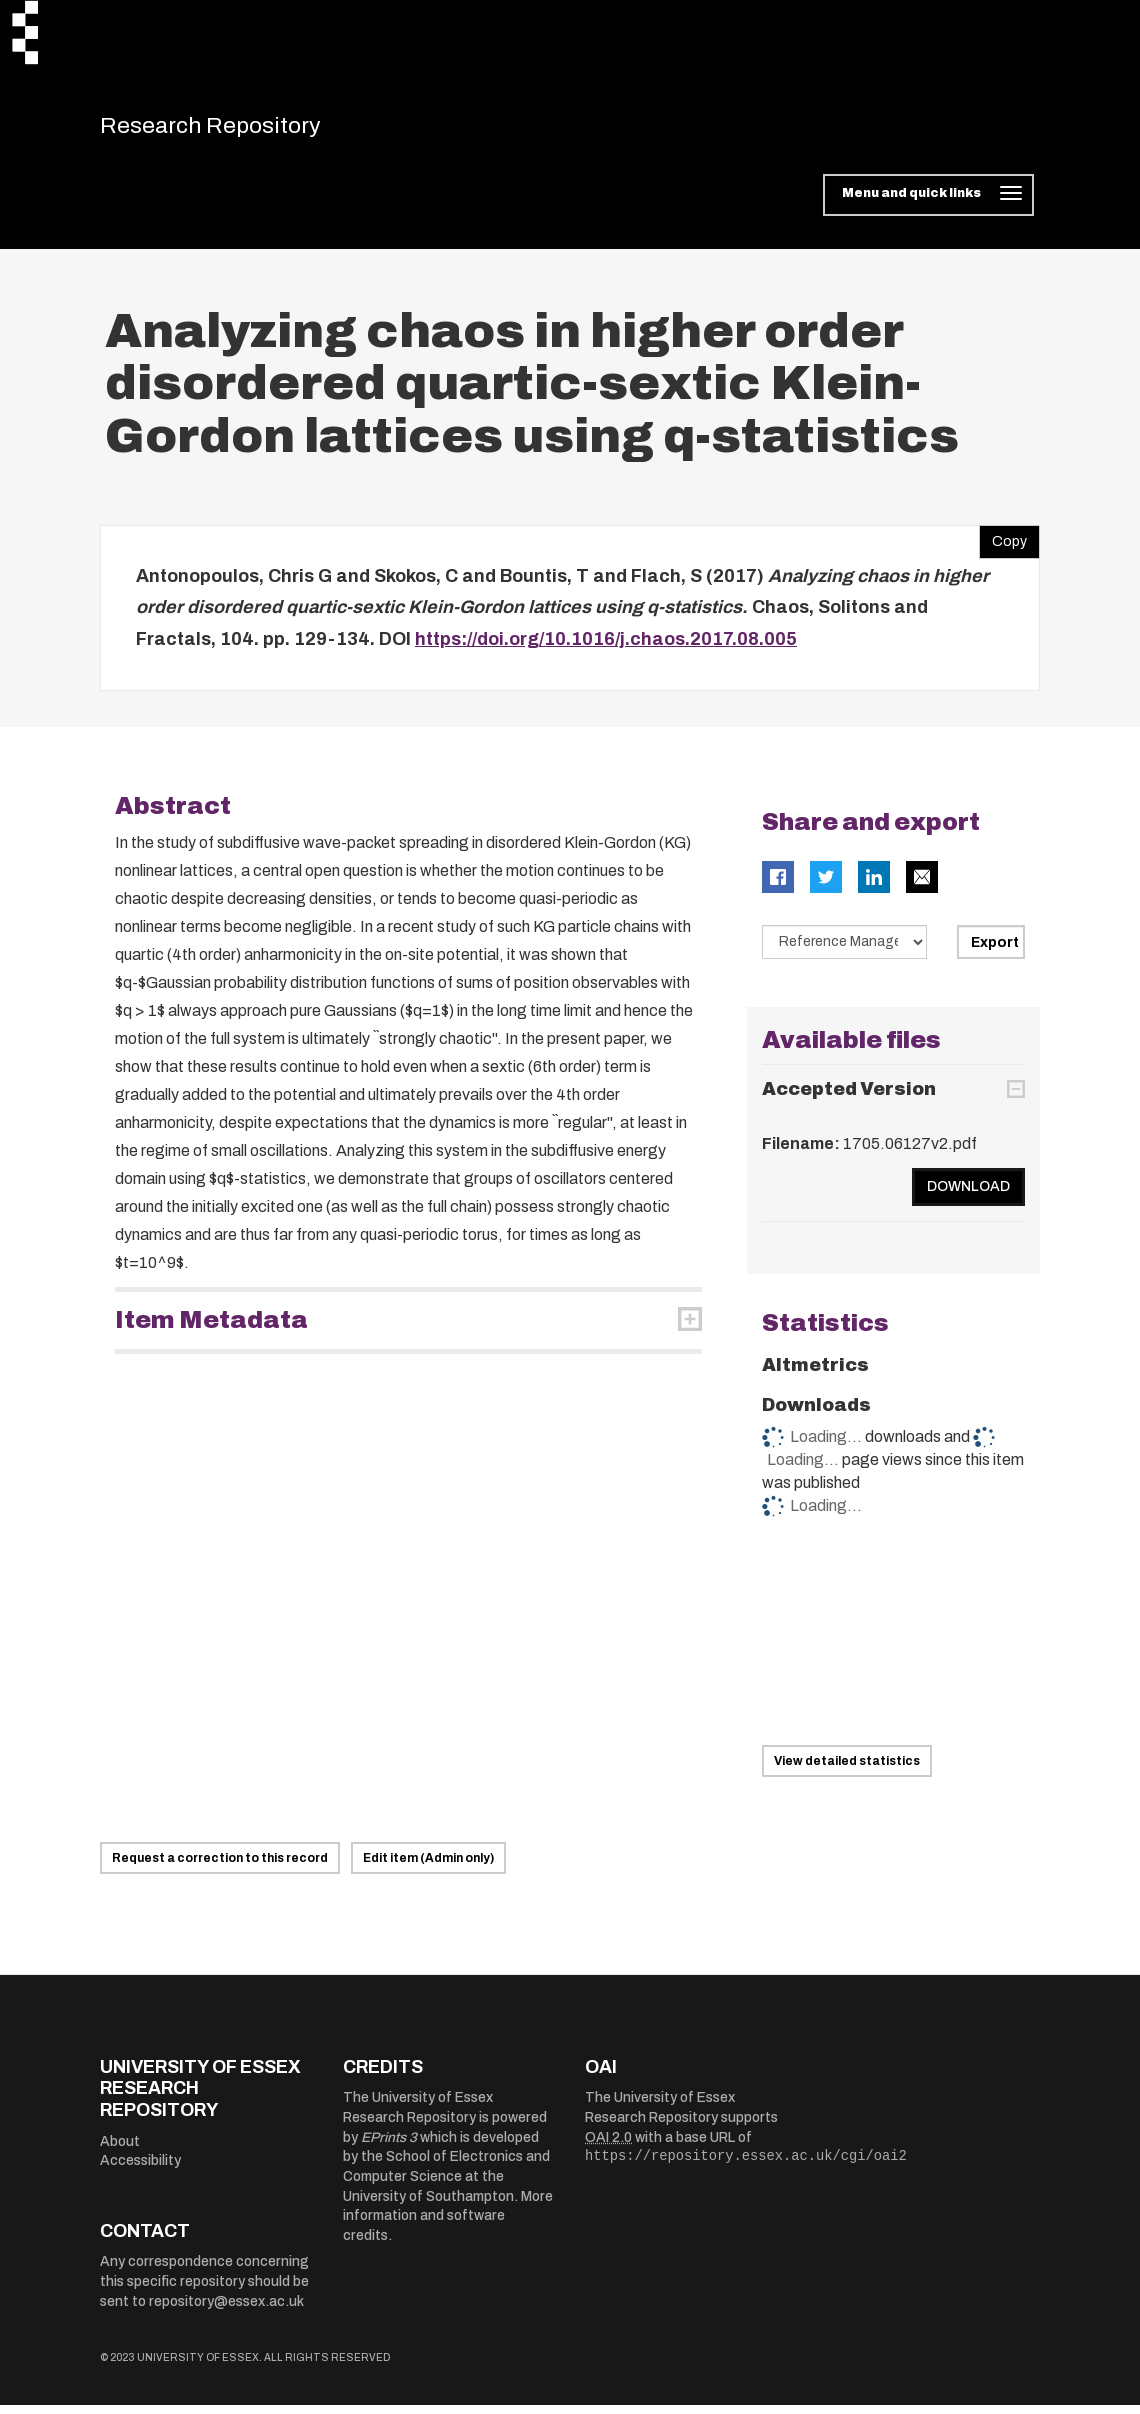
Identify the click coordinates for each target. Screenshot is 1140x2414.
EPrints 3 (389, 2146)
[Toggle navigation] (928, 204)
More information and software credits (448, 2225)
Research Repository (240, 130)
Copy (1003, 546)
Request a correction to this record (220, 1867)
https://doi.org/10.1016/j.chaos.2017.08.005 (606, 648)
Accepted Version (849, 1098)
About (120, 2150)
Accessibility (140, 2169)
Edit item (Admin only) (428, 1867)
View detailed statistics (847, 1770)
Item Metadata (211, 1329)
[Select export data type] (845, 951)
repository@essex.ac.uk (226, 2310)
